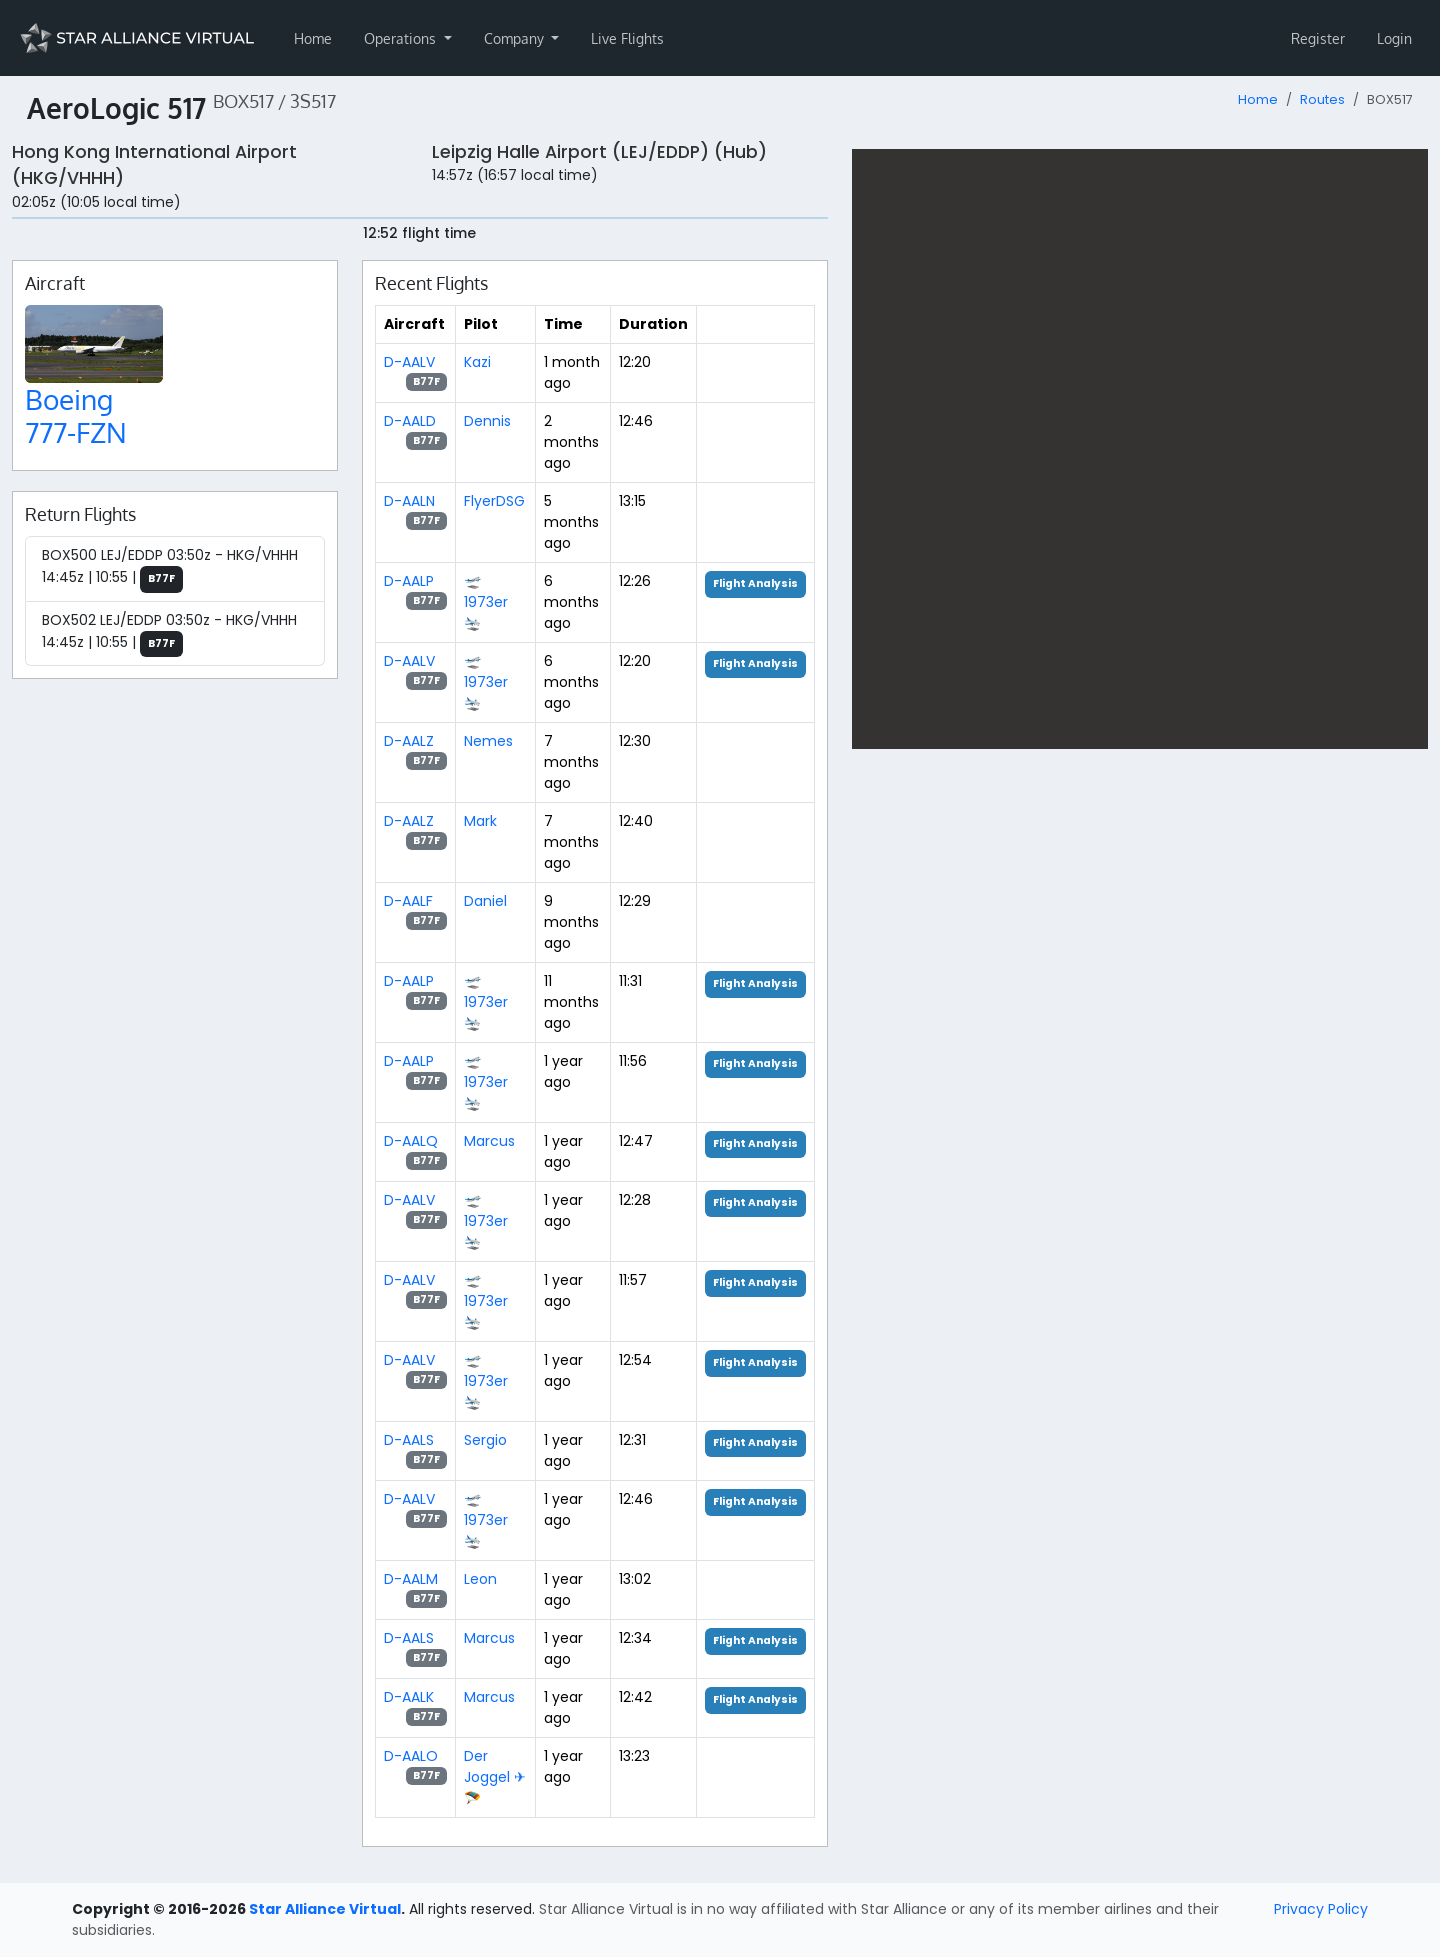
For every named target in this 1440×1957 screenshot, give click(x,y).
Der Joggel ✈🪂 (495, 1777)
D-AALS (409, 1440)
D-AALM (411, 1579)
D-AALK (409, 1697)
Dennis (487, 421)
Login (1394, 38)
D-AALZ (409, 741)
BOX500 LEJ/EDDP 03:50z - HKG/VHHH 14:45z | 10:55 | (170, 569)
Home (313, 38)
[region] (1140, 449)
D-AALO (411, 1756)
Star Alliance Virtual (325, 1909)
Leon (480, 1579)
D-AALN (409, 501)
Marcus (489, 1141)
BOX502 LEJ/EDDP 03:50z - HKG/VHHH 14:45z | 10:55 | (169, 634)
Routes (1322, 99)
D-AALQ (411, 1141)
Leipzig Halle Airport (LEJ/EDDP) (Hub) (599, 152)
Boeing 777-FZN (76, 416)
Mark (480, 821)
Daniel (485, 901)
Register (1318, 38)
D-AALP (409, 581)
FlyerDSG (494, 501)
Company (516, 38)
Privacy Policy (1321, 1909)
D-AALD (410, 421)
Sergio (485, 1440)
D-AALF (408, 901)
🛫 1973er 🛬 (486, 602)
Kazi (477, 362)
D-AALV (409, 362)
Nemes (488, 741)
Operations (402, 38)
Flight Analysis (755, 583)
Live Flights (627, 38)
